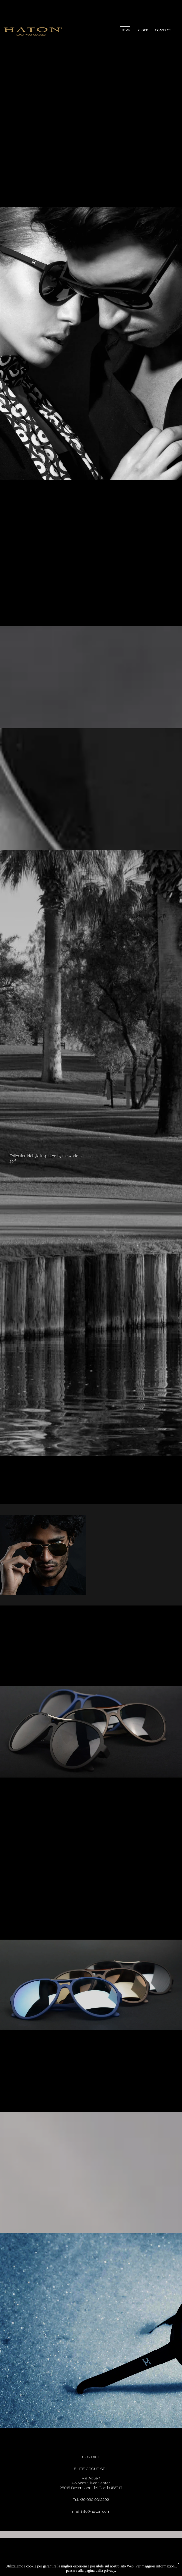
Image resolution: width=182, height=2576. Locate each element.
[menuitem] (125, 30)
